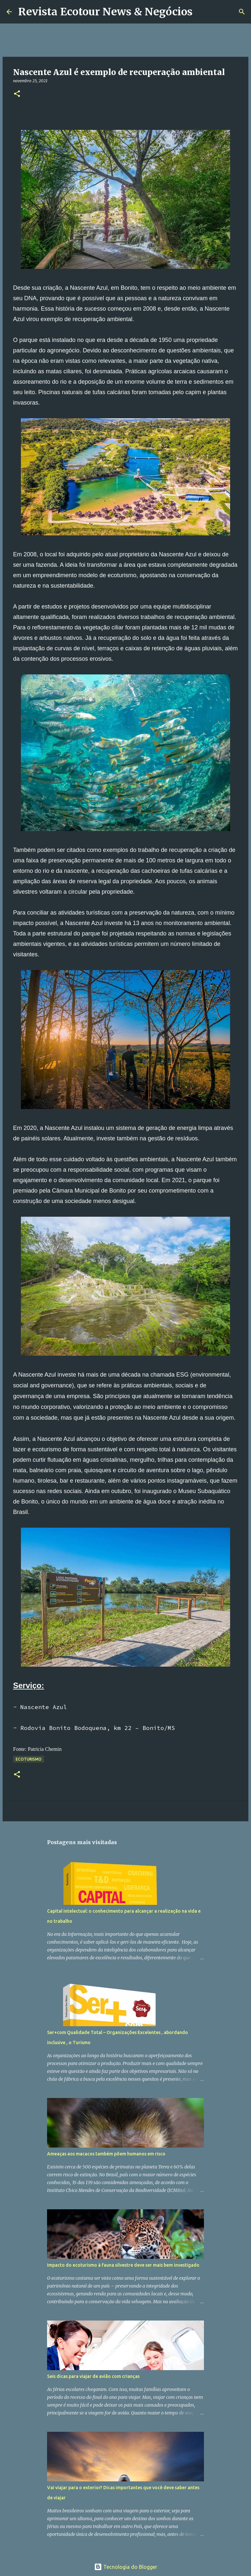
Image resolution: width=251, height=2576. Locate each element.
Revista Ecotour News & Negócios (105, 11)
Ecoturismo (29, 1759)
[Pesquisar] (202, 12)
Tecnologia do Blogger (125, 2567)
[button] (17, 94)
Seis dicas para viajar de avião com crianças (93, 2376)
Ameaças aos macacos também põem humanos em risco (106, 2153)
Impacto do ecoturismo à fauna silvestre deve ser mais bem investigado (123, 2265)
